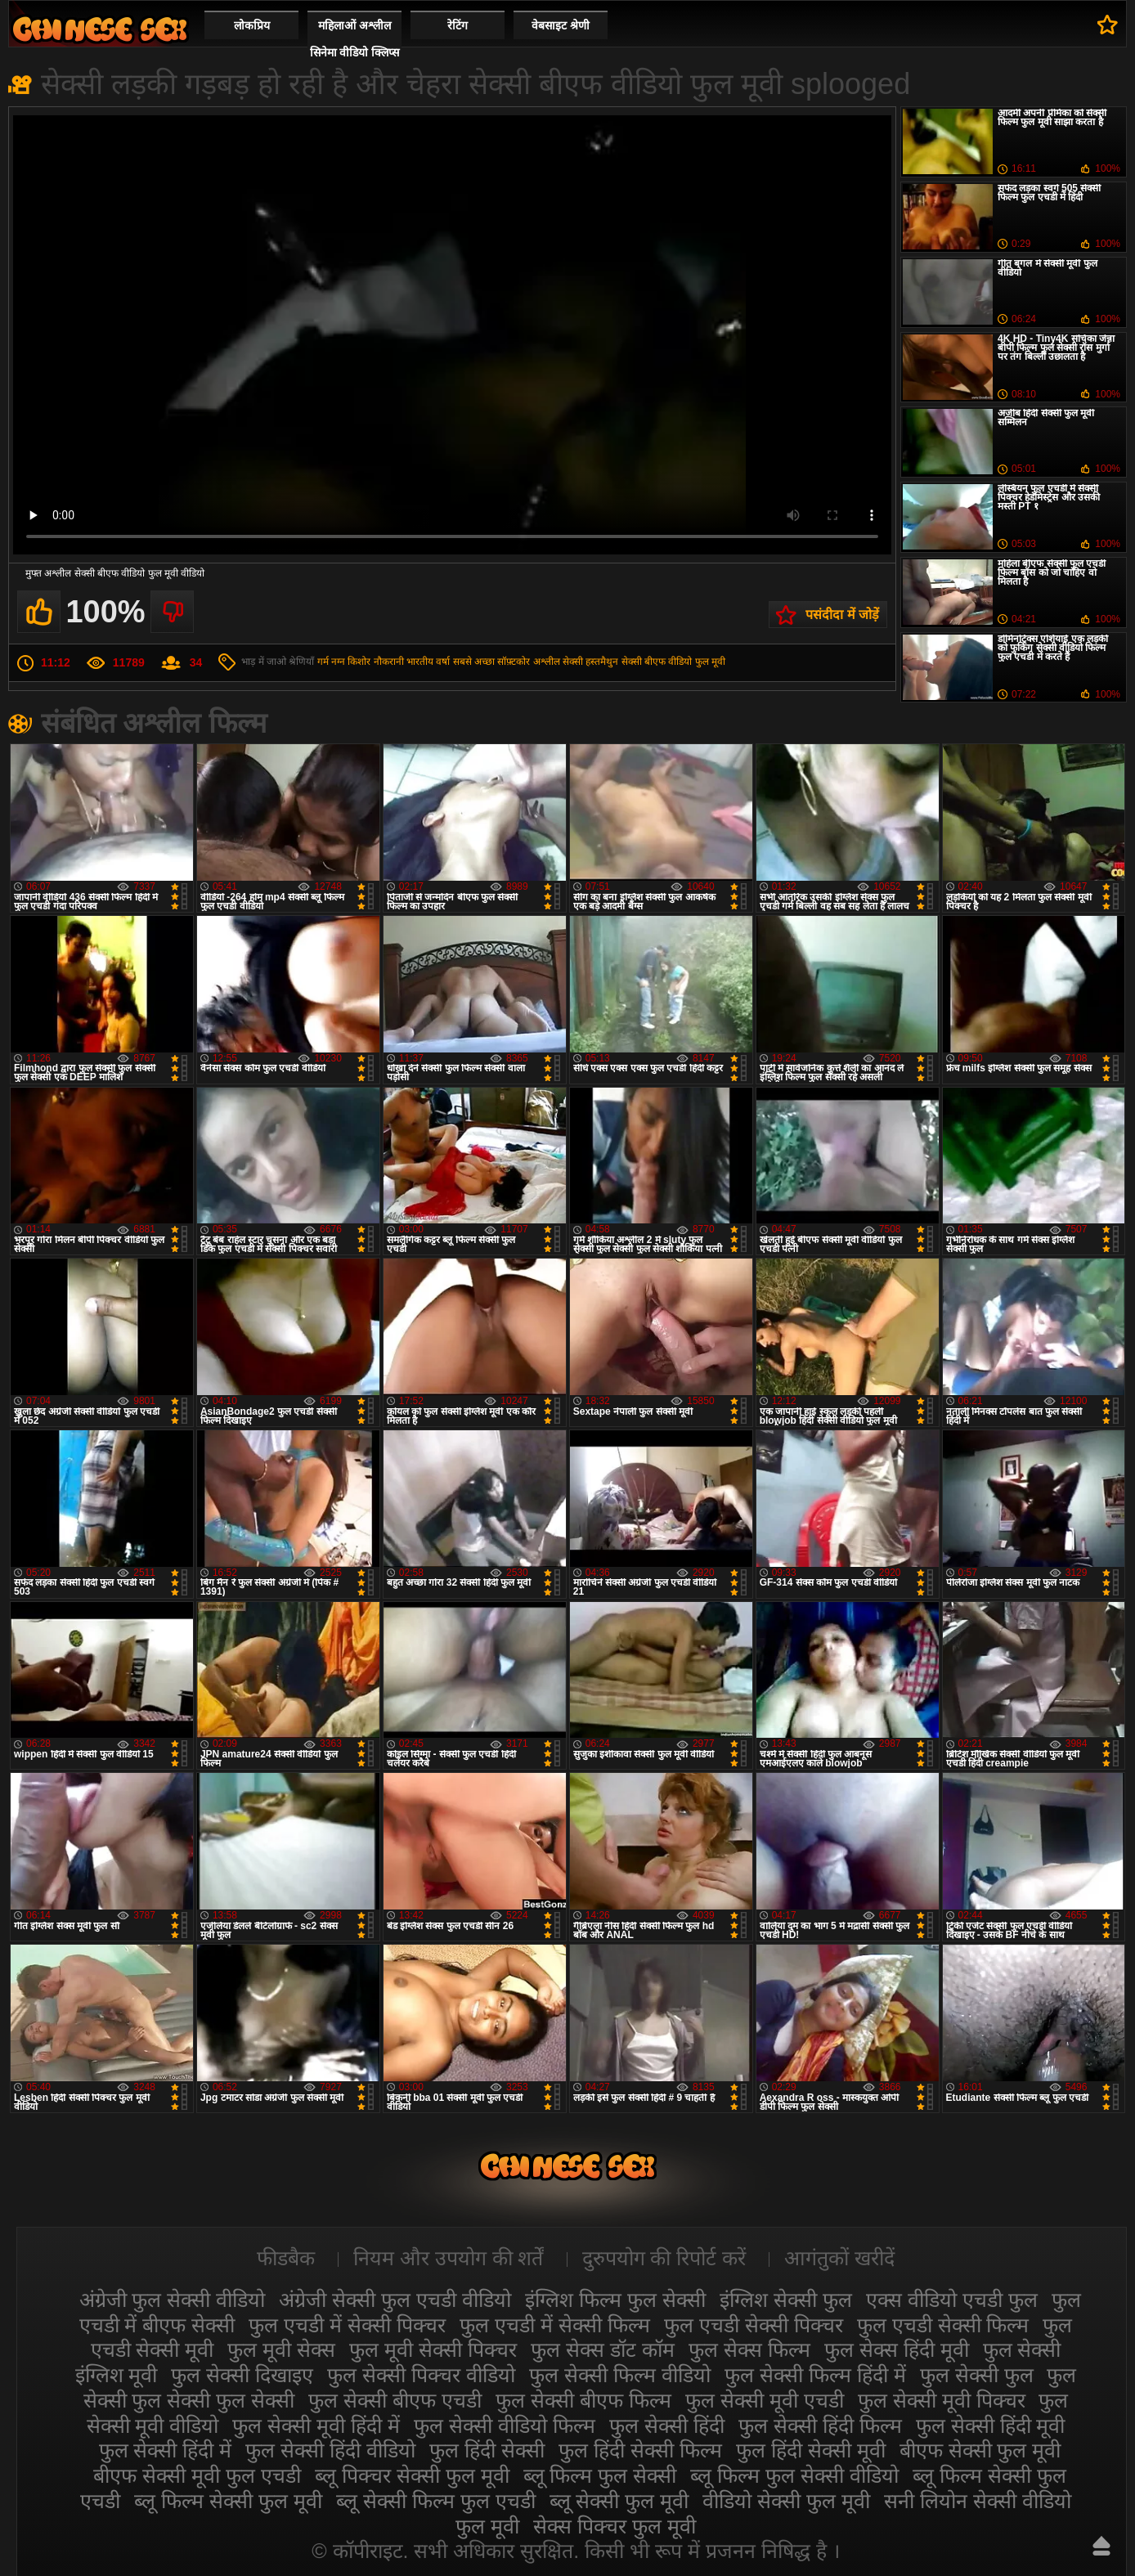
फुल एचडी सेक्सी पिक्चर (753, 2324)
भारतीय (419, 661)
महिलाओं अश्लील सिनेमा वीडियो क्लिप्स (355, 39)
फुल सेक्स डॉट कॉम (603, 2349)
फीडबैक (286, 2257)
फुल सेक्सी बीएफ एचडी (395, 2400)
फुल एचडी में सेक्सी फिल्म (555, 2324)
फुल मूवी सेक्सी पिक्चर (433, 2349)
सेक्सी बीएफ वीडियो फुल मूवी (673, 661)
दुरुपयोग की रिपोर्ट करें (664, 2257)
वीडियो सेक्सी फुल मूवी (786, 2500)
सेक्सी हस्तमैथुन (590, 661)
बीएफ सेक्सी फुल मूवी (980, 2450)
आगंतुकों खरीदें (839, 2257)
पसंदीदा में (1107, 24)
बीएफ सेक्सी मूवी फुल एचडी (197, 2475)
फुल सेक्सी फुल (977, 2374)
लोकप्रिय (252, 25)
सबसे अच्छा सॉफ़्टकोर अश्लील (506, 661)
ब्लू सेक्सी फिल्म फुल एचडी (436, 2500)
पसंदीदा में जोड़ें (842, 615)
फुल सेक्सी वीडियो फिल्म (504, 2425)
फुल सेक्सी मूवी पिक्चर (941, 2400)
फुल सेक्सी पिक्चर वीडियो (421, 2374)
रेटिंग (457, 25)
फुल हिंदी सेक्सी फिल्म (640, 2450)
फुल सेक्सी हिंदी (667, 2425)
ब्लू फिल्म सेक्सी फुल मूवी (228, 2500)
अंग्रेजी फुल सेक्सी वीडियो (172, 2299)
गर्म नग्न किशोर (344, 661)
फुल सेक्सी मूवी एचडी (764, 2400)
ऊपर (1101, 2546)
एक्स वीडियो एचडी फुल (952, 2299)
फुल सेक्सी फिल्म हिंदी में (815, 2374)
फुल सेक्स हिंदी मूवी (896, 2349)
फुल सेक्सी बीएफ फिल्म (583, 2400)
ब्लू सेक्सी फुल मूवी (619, 2500)
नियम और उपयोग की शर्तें (448, 2257)
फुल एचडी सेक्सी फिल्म (943, 2324)
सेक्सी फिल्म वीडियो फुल (99, 29)
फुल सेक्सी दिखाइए (242, 2374)
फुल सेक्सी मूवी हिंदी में (316, 2425)
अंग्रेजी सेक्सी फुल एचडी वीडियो (395, 2299)
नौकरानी (389, 661)
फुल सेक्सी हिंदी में (165, 2450)
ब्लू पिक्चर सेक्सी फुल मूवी (412, 2475)
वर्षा (443, 661)
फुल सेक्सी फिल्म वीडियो (620, 2374)
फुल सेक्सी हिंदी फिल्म (820, 2425)
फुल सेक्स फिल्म (749, 2349)
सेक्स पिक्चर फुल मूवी (614, 2526)
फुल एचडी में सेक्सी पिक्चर (347, 2324)
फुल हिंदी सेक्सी (487, 2450)
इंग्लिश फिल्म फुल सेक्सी (615, 2299)
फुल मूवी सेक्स (281, 2349)
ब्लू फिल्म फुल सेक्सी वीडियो (794, 2475)
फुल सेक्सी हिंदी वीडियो (330, 2450)
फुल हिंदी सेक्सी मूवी (811, 2450)
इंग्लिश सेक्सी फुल (786, 2299)
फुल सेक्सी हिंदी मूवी (990, 2425)
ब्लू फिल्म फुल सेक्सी (600, 2475)
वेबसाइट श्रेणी (561, 25)
